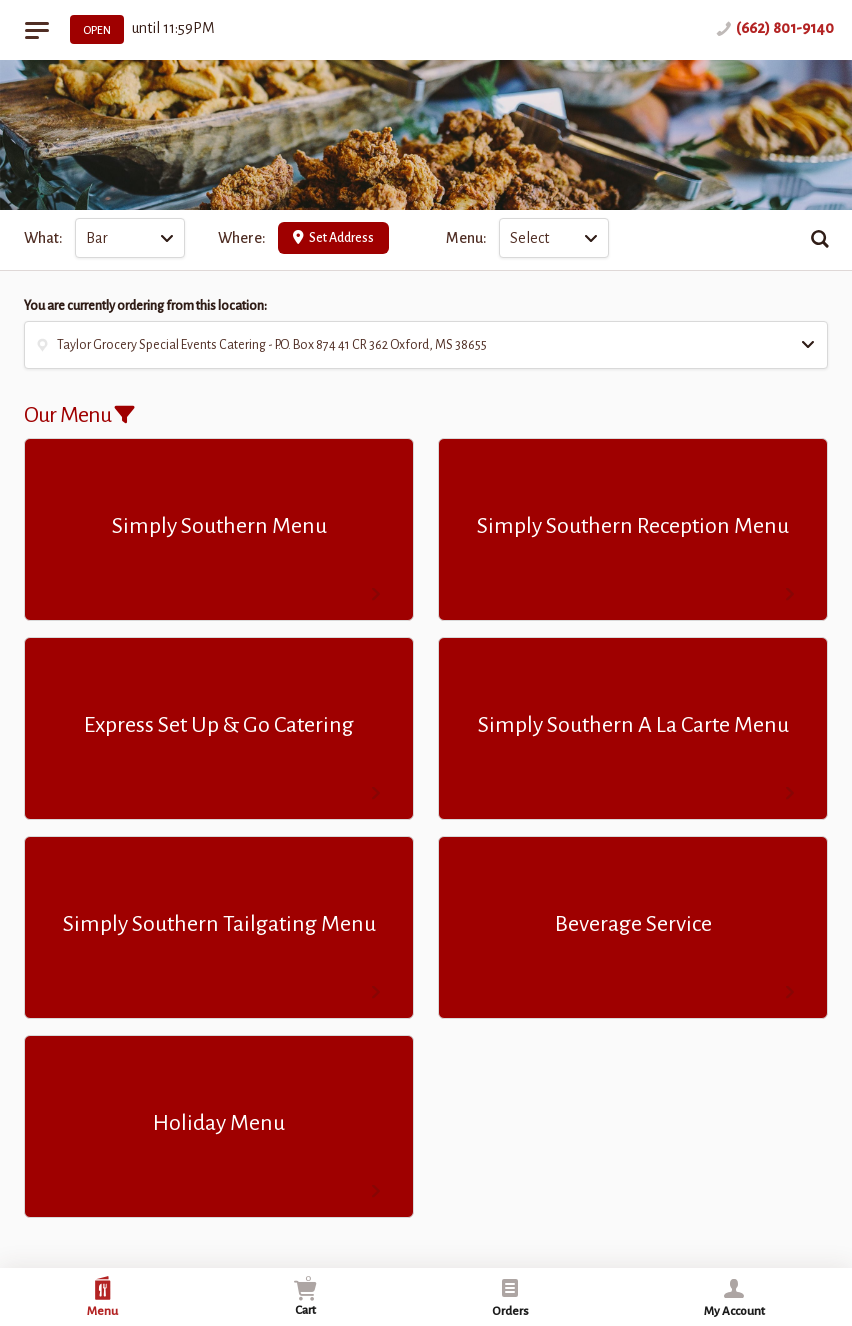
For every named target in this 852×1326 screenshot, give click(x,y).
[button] (426, 345)
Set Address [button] (333, 237)
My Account (734, 1297)
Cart (305, 1294)
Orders (510, 1297)
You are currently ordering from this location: (145, 306)
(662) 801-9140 (785, 28)
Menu (102, 1297)
